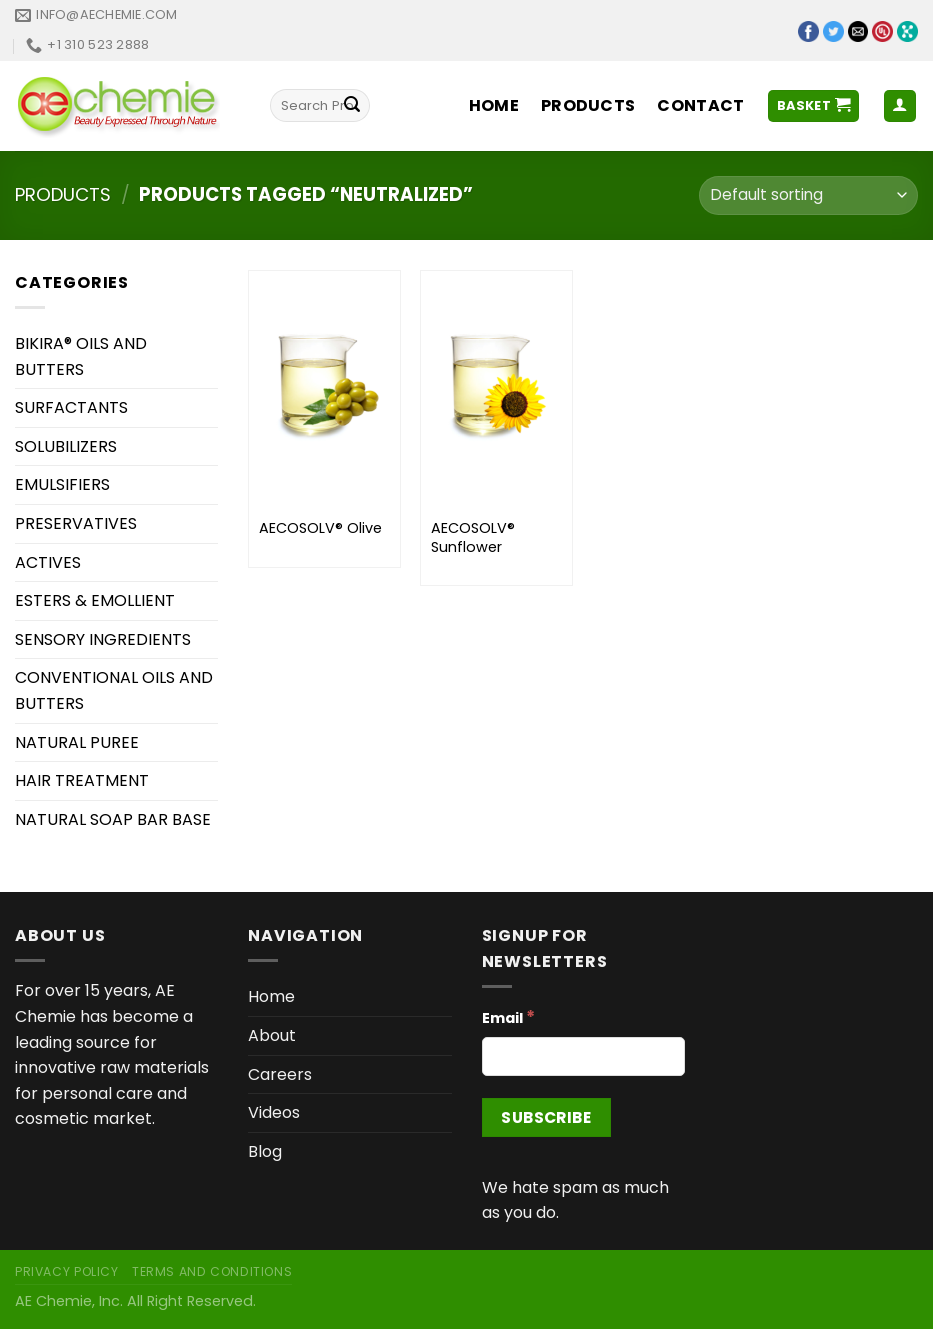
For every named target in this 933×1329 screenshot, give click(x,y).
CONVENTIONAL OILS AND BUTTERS (114, 690)
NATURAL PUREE (77, 742)
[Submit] (352, 106)
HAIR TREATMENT (82, 780)
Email (508, 1017)
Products (588, 105)
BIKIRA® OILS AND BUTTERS (81, 356)
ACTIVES (48, 562)
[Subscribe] (546, 1117)
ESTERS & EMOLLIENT (95, 600)
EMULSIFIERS (62, 484)
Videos (274, 1112)
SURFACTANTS (71, 407)
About (272, 1035)
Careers (280, 1074)
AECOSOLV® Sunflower (473, 537)
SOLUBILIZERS (66, 446)
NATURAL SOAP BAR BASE (113, 819)
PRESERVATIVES (76, 523)
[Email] (583, 1056)
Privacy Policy (67, 1271)
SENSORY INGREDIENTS (103, 639)
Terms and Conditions (212, 1271)
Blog (265, 1151)
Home (494, 105)
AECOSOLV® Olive (320, 528)
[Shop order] (808, 195)
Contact (700, 105)
